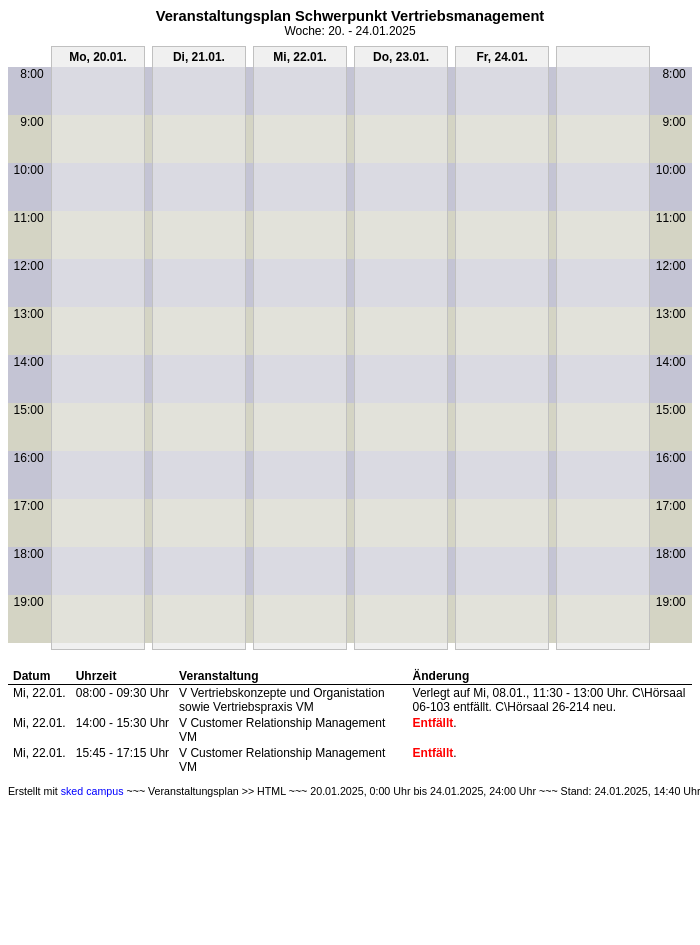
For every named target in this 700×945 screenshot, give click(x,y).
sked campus (92, 791)
